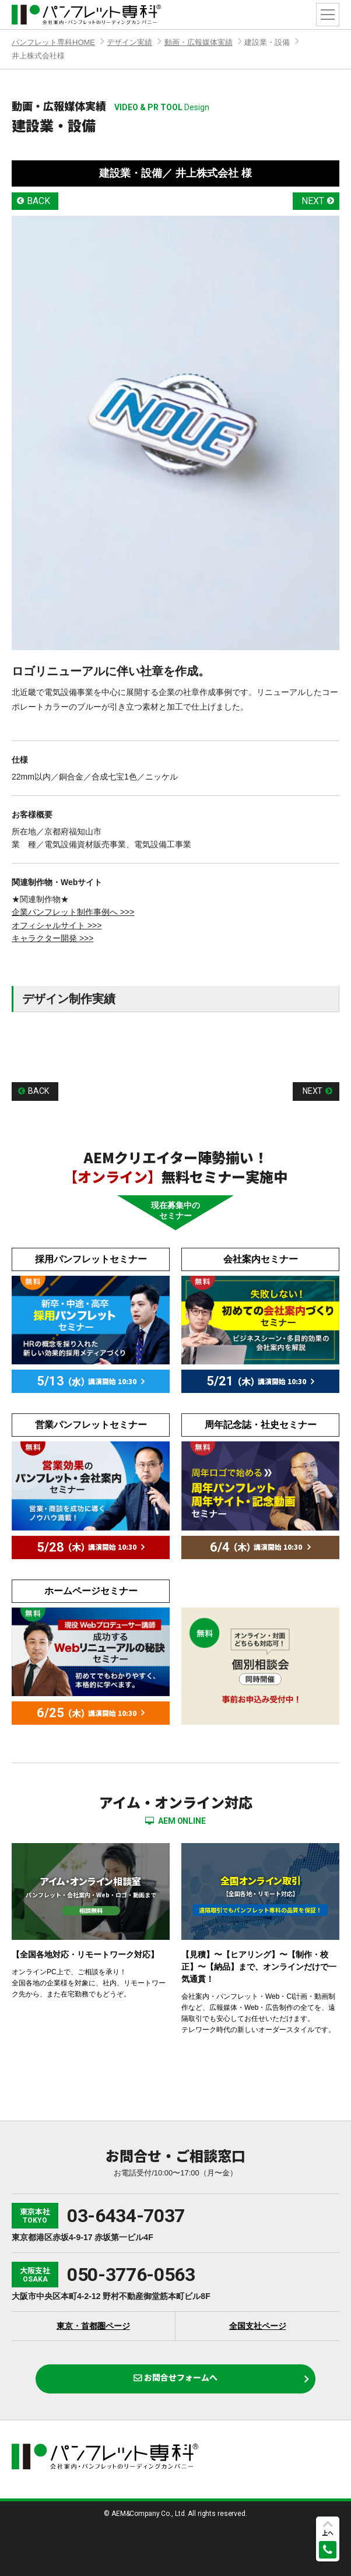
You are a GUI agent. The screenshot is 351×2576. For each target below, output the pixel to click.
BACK (38, 200)
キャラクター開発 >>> (52, 938)
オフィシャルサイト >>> (56, 925)
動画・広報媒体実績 (198, 42)
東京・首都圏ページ (93, 2326)
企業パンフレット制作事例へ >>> (73, 912)
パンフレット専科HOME (53, 42)
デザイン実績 (129, 42)
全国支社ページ (257, 2326)
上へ (328, 2532)
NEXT (312, 200)
